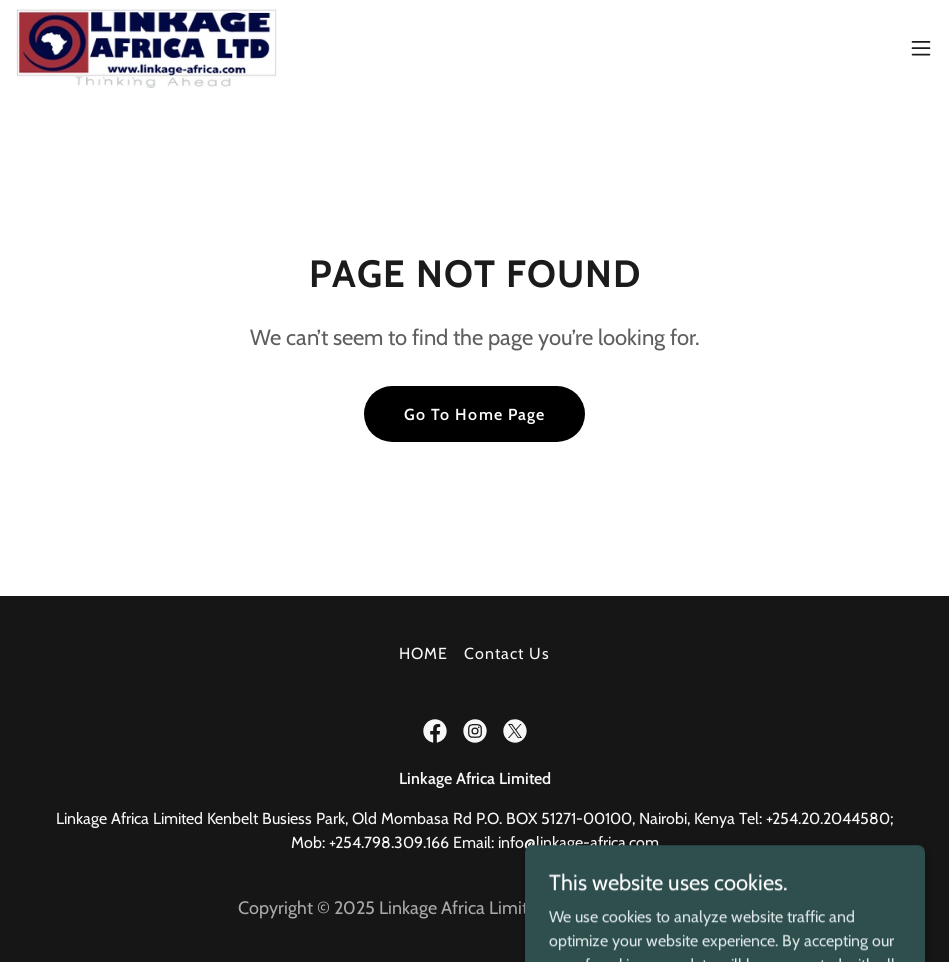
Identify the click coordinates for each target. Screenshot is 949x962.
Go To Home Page (474, 414)
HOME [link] (423, 653)
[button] (921, 48)
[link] (146, 48)
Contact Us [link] (507, 653)
